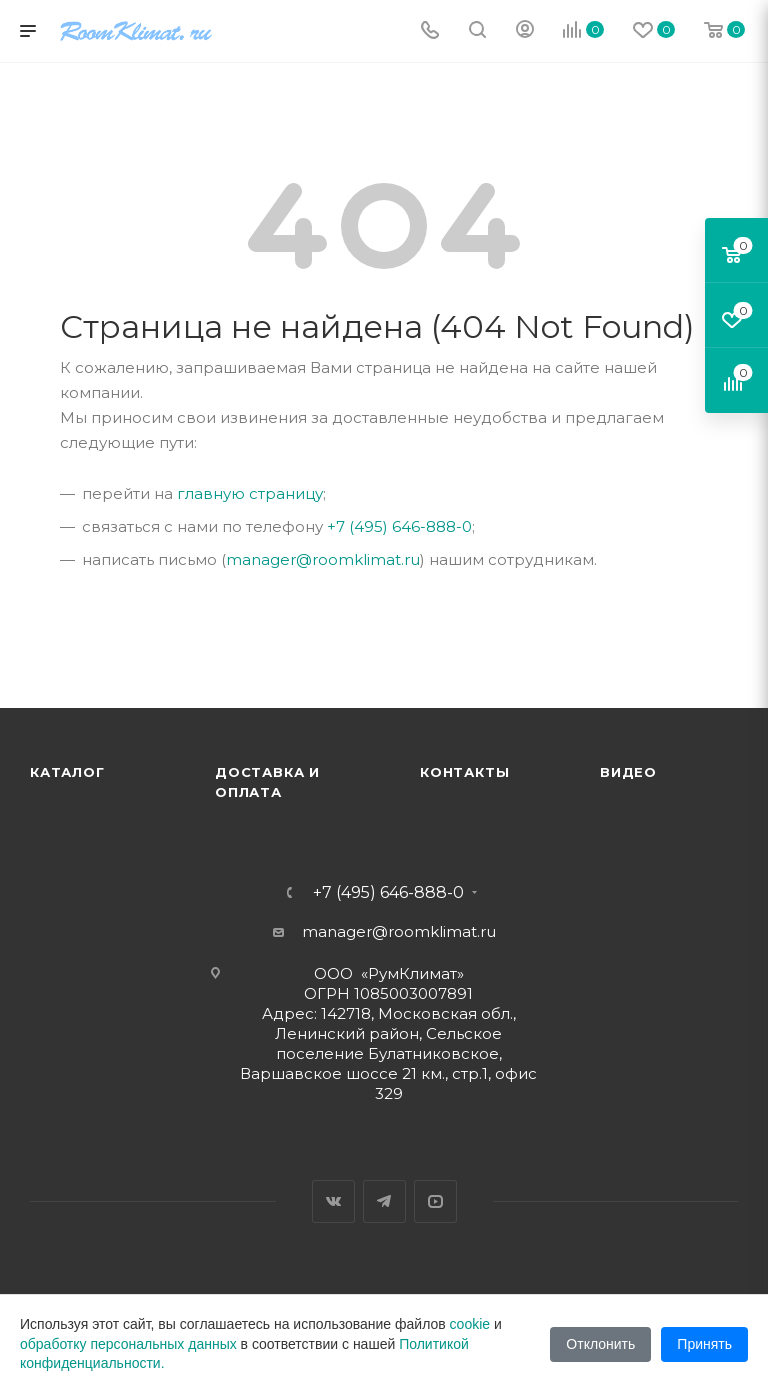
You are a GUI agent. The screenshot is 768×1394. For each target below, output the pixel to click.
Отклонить (600, 1344)
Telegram (384, 1201)
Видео (628, 772)
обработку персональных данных (128, 1344)
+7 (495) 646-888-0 (399, 526)
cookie (470, 1324)
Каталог (67, 772)
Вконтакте (333, 1201)
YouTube (435, 1201)
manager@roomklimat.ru (323, 559)
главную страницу (250, 493)
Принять (704, 1344)
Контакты (464, 772)
